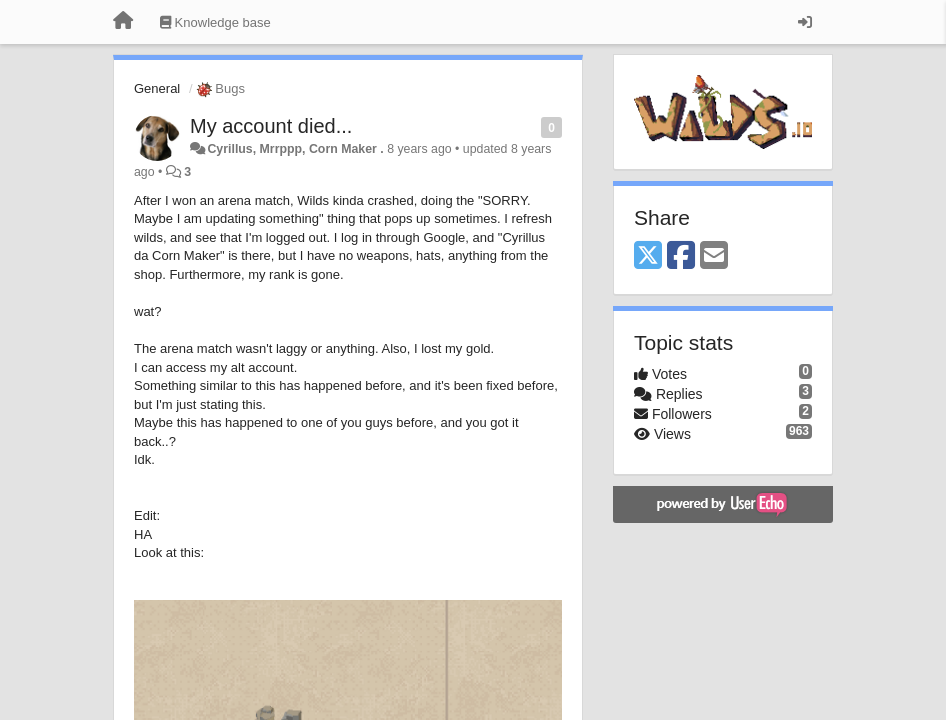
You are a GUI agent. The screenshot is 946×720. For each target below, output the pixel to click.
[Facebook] (681, 256)
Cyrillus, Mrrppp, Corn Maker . (295, 149)
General (157, 88)
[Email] (714, 256)
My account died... (271, 126)
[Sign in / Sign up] (805, 22)
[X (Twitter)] (648, 256)
